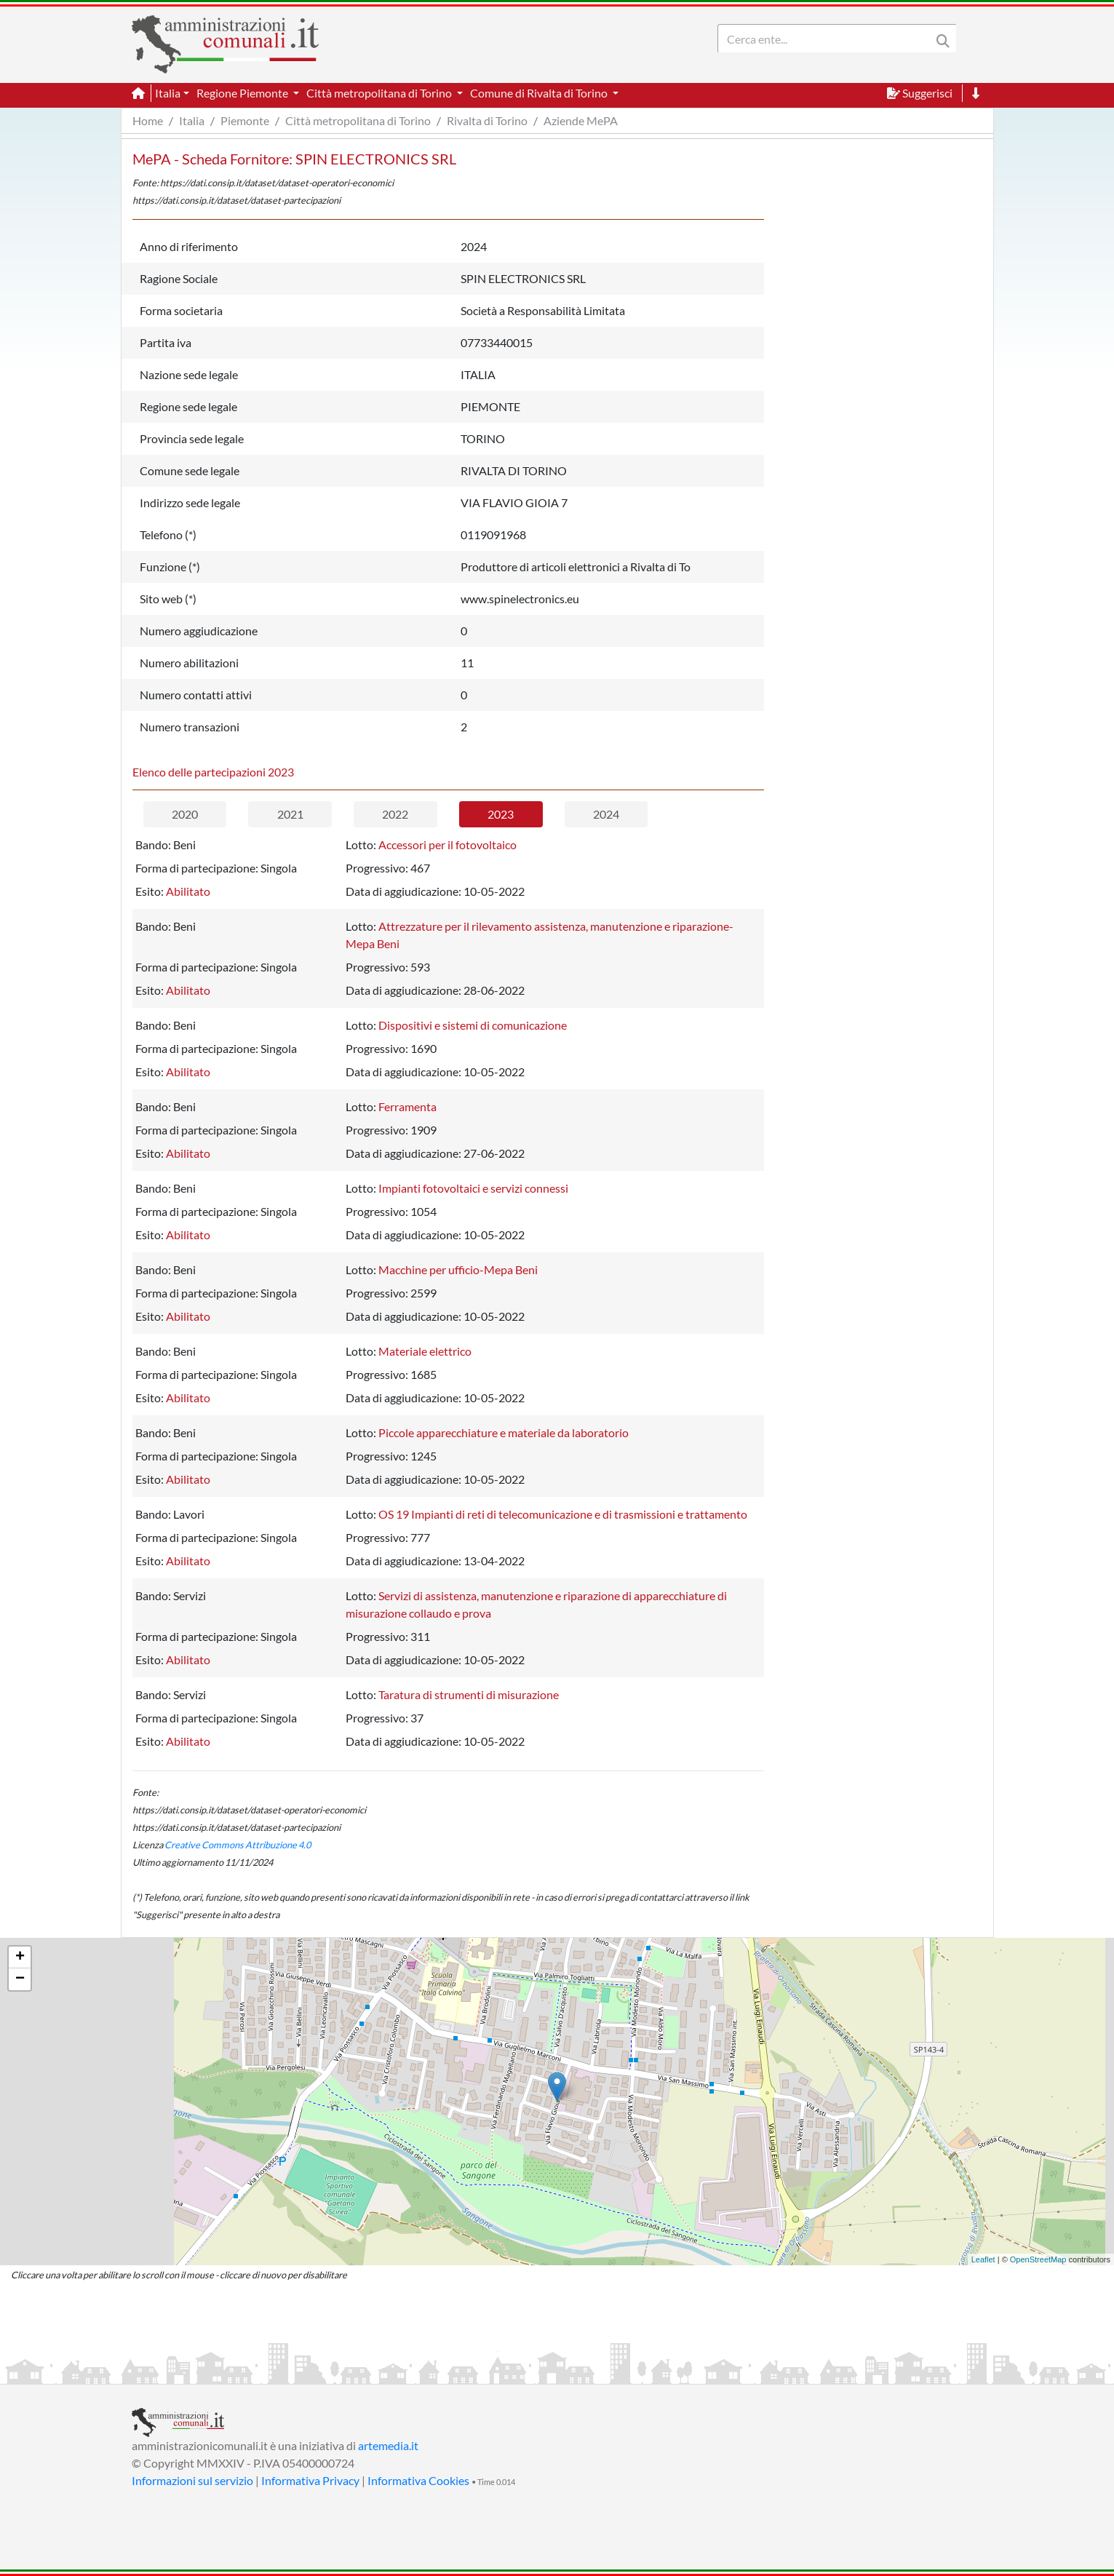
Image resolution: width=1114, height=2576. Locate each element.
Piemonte (244, 120)
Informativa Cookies (418, 2480)
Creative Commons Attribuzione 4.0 (237, 1844)
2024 (606, 814)
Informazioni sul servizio (192, 2480)
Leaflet (983, 2259)
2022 (395, 814)
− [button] (20, 1979)
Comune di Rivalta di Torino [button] (540, 93)
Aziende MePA (581, 120)
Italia (191, 120)
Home (147, 120)
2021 (290, 814)
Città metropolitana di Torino (358, 120)
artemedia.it (388, 2445)
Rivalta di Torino (487, 120)
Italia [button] (167, 93)
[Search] (827, 38)
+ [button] (20, 1957)
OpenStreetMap (1038, 2259)
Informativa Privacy (310, 2480)
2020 (185, 814)
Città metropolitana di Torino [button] (380, 93)
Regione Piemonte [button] (243, 93)
